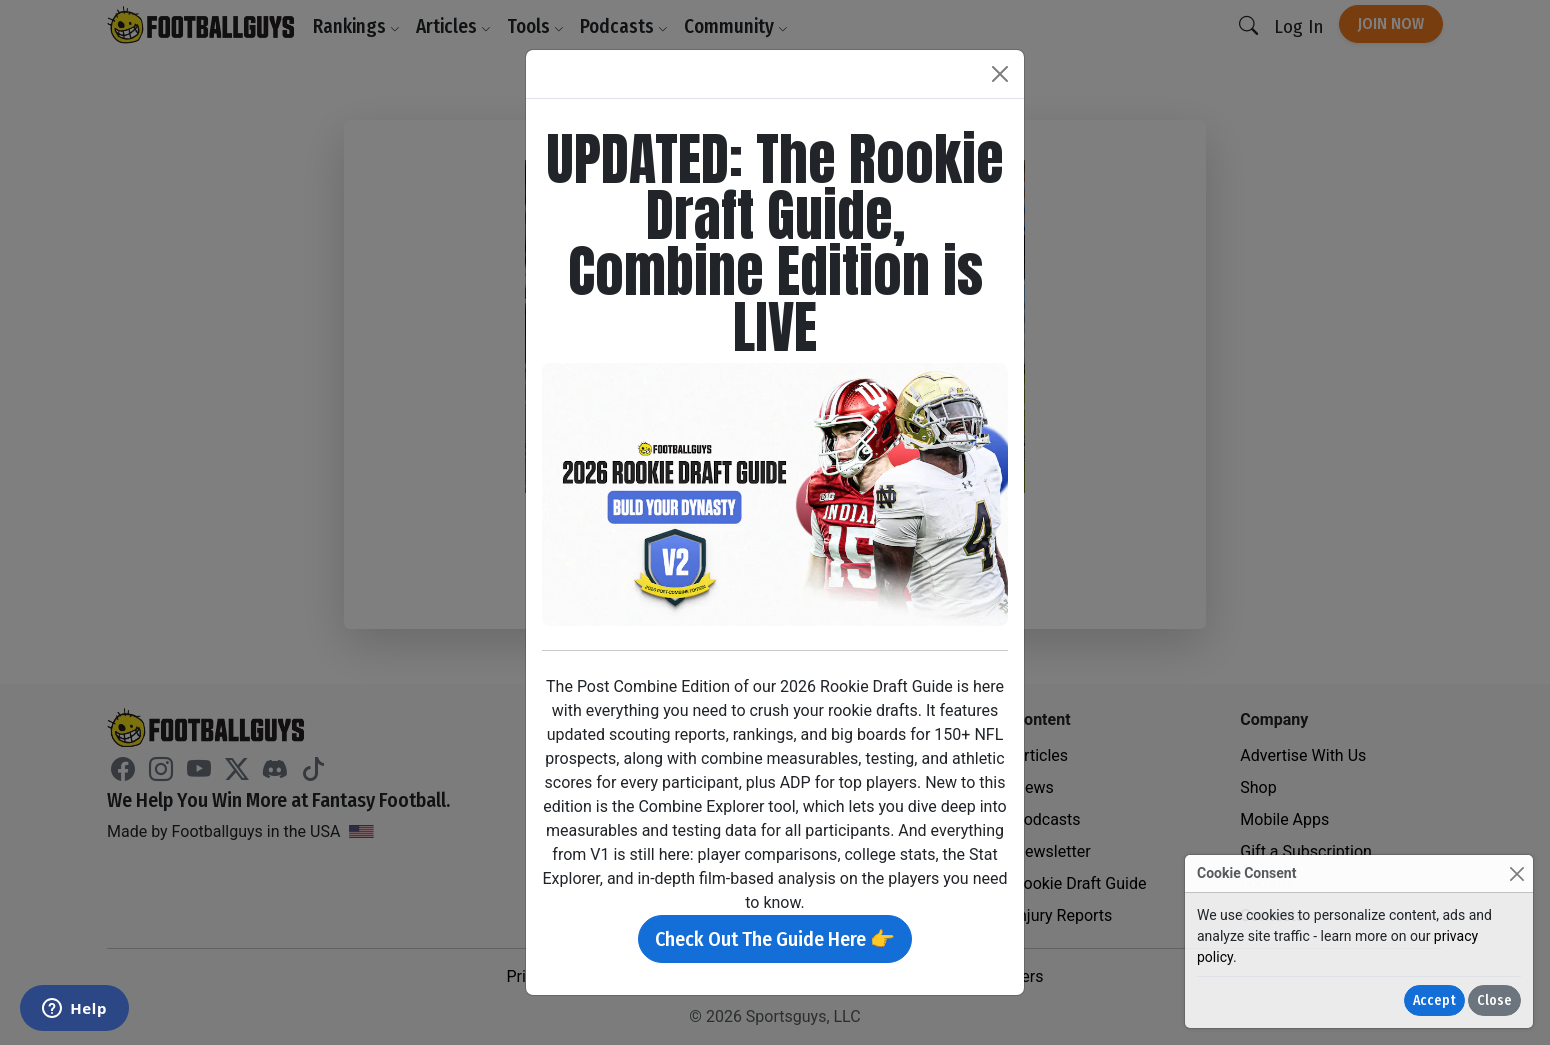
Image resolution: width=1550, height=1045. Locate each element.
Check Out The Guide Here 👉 (775, 939)
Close (1494, 1000)
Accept (1434, 1000)
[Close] (1516, 873)
